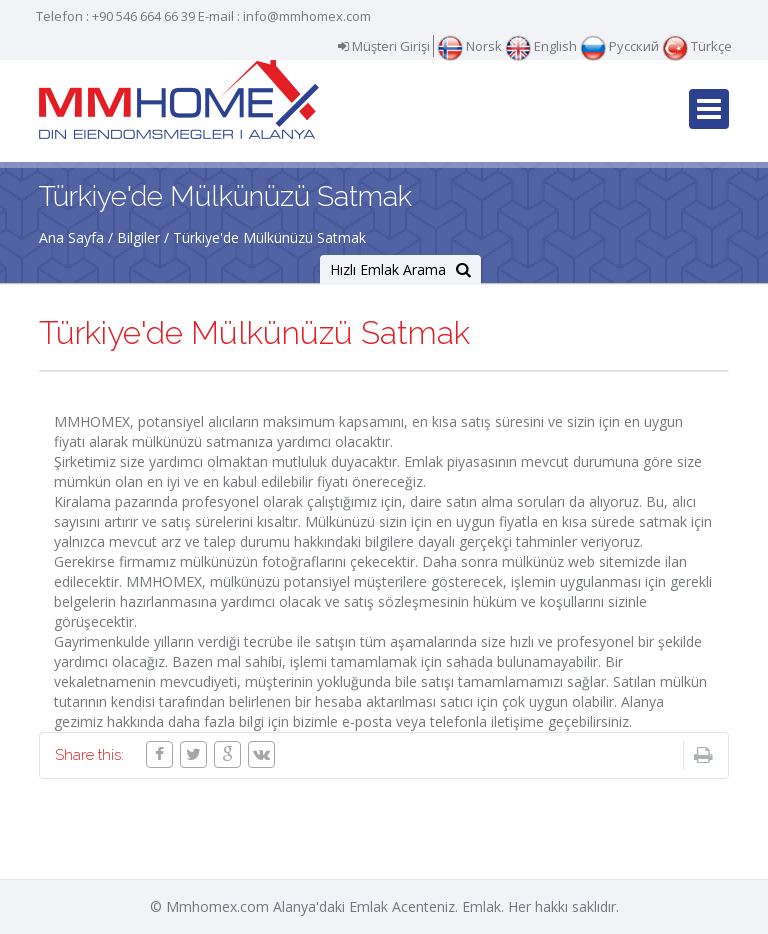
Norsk (469, 46)
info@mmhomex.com (307, 16)
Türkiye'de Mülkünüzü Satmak (269, 237)
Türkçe (697, 46)
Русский (619, 46)
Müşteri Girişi (384, 46)
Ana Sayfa (71, 237)
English (541, 46)
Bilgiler (138, 237)
